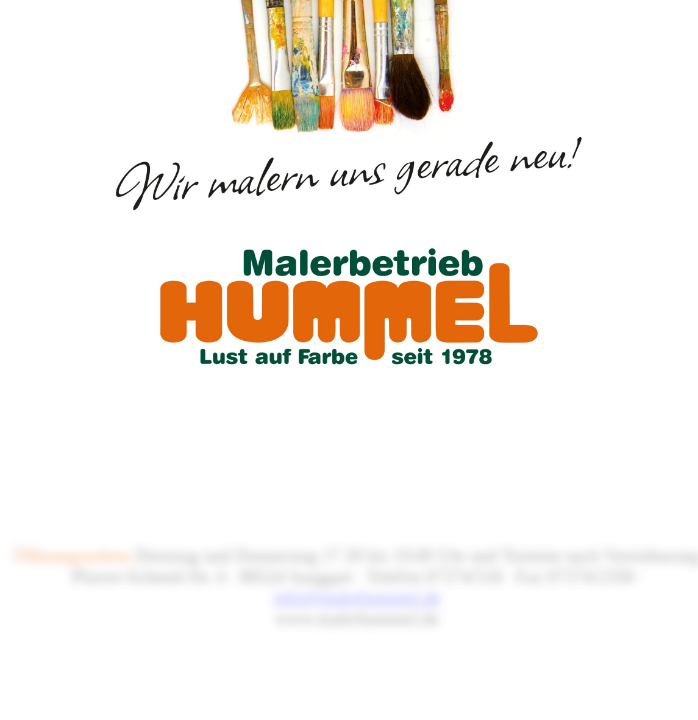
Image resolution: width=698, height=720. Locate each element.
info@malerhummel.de (356, 598)
